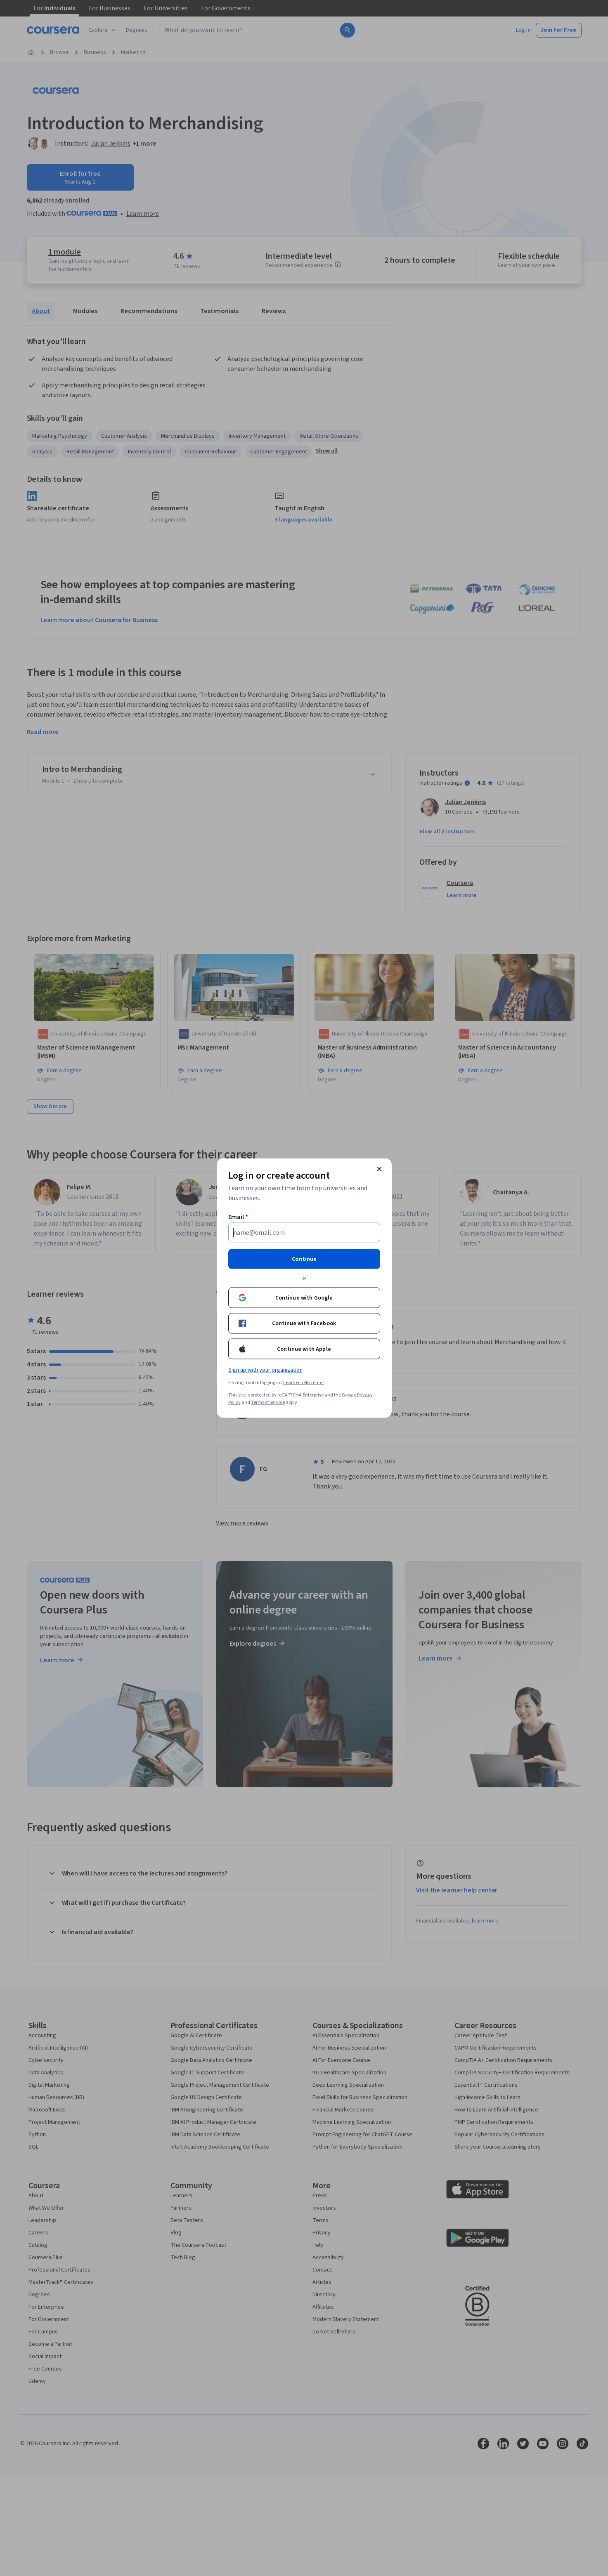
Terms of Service (268, 1402)
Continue (304, 1259)
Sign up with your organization (265, 1370)
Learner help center (303, 1382)
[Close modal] (379, 1169)
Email (238, 1217)
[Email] (304, 1233)
